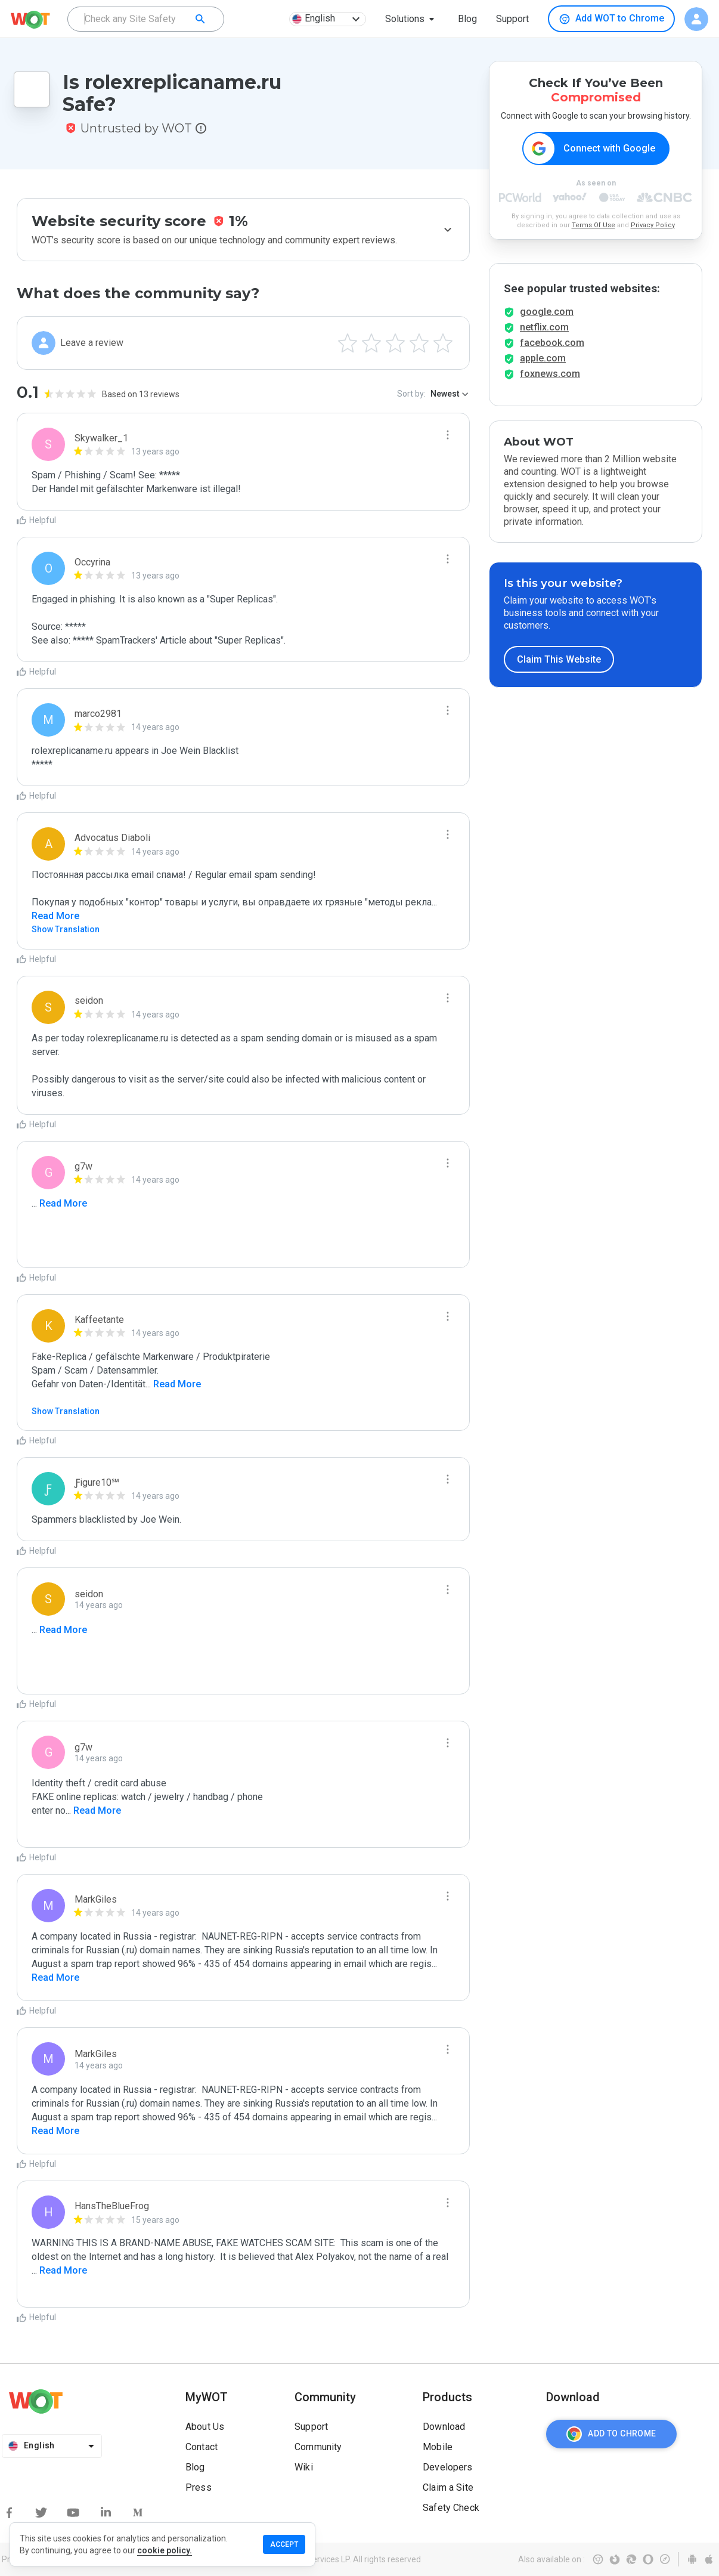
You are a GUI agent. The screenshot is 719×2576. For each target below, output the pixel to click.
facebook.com (552, 343)
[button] (412, 19)
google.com (547, 312)
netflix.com (544, 327)
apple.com (543, 358)
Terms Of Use (593, 225)
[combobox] (146, 19)
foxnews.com (550, 374)
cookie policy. (164, 2550)
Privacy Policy (653, 225)
